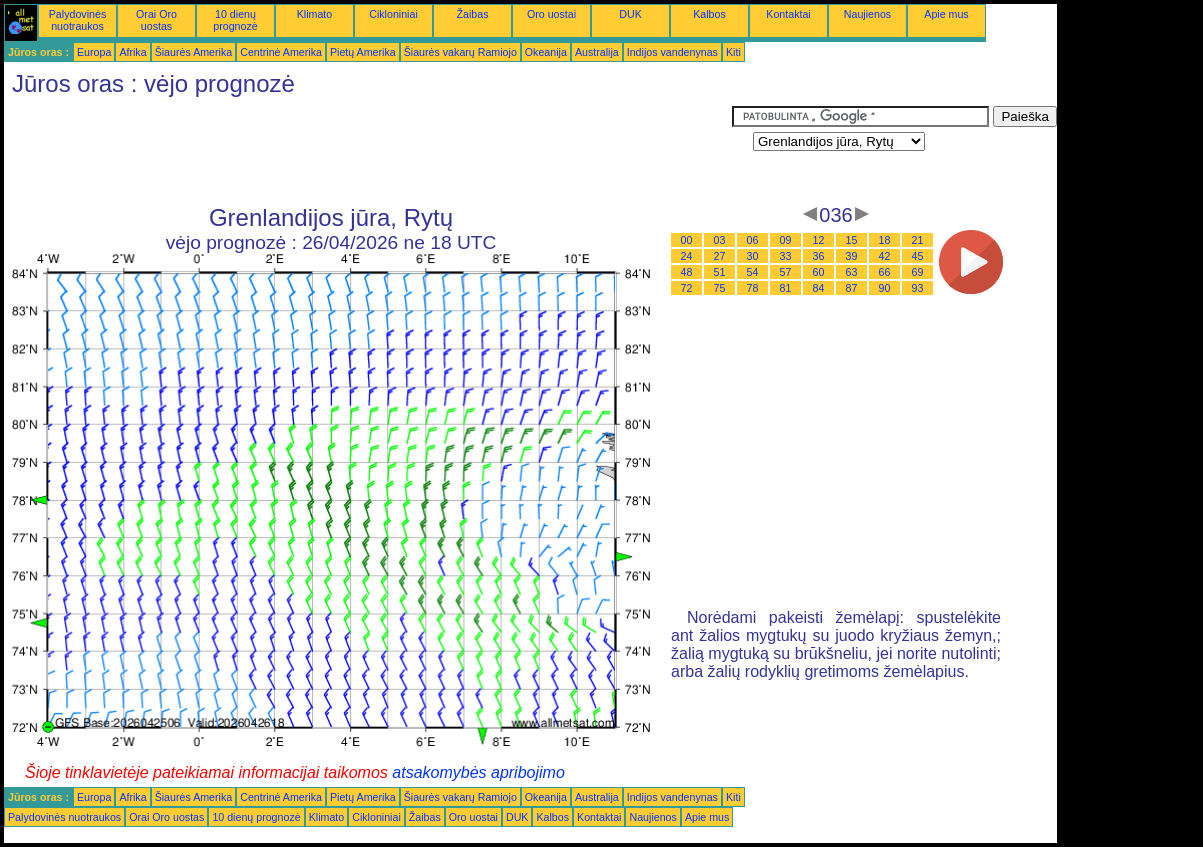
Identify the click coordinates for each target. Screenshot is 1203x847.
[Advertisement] (368, 151)
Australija (597, 52)
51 (720, 272)
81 (786, 288)
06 (753, 240)
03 (720, 240)
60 (819, 272)
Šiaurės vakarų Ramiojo (460, 52)
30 (753, 256)
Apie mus (946, 14)
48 (687, 272)
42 (885, 256)
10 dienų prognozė (235, 20)
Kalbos (709, 14)
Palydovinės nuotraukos (77, 20)
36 (819, 256)
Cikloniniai (393, 14)
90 (885, 288)
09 (786, 240)
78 (753, 288)
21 (918, 240)
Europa (94, 52)
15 (852, 240)
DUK (630, 14)
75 (720, 288)
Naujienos (867, 14)
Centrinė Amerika (281, 52)
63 (852, 272)
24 (687, 256)
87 (852, 288)
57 (786, 272)
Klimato (315, 14)
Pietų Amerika (363, 52)
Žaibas (473, 14)
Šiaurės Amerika (194, 52)
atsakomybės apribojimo (478, 772)
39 (852, 256)
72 (687, 288)
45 (918, 256)
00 (687, 240)
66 (885, 272)
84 (819, 288)
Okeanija (546, 52)
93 (918, 288)
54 (753, 272)
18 (885, 240)
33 (786, 256)
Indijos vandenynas (672, 52)
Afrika (132, 52)
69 (918, 272)
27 (720, 256)
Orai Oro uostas (156, 20)
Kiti (733, 52)
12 (819, 240)
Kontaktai (788, 14)
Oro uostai (551, 14)
